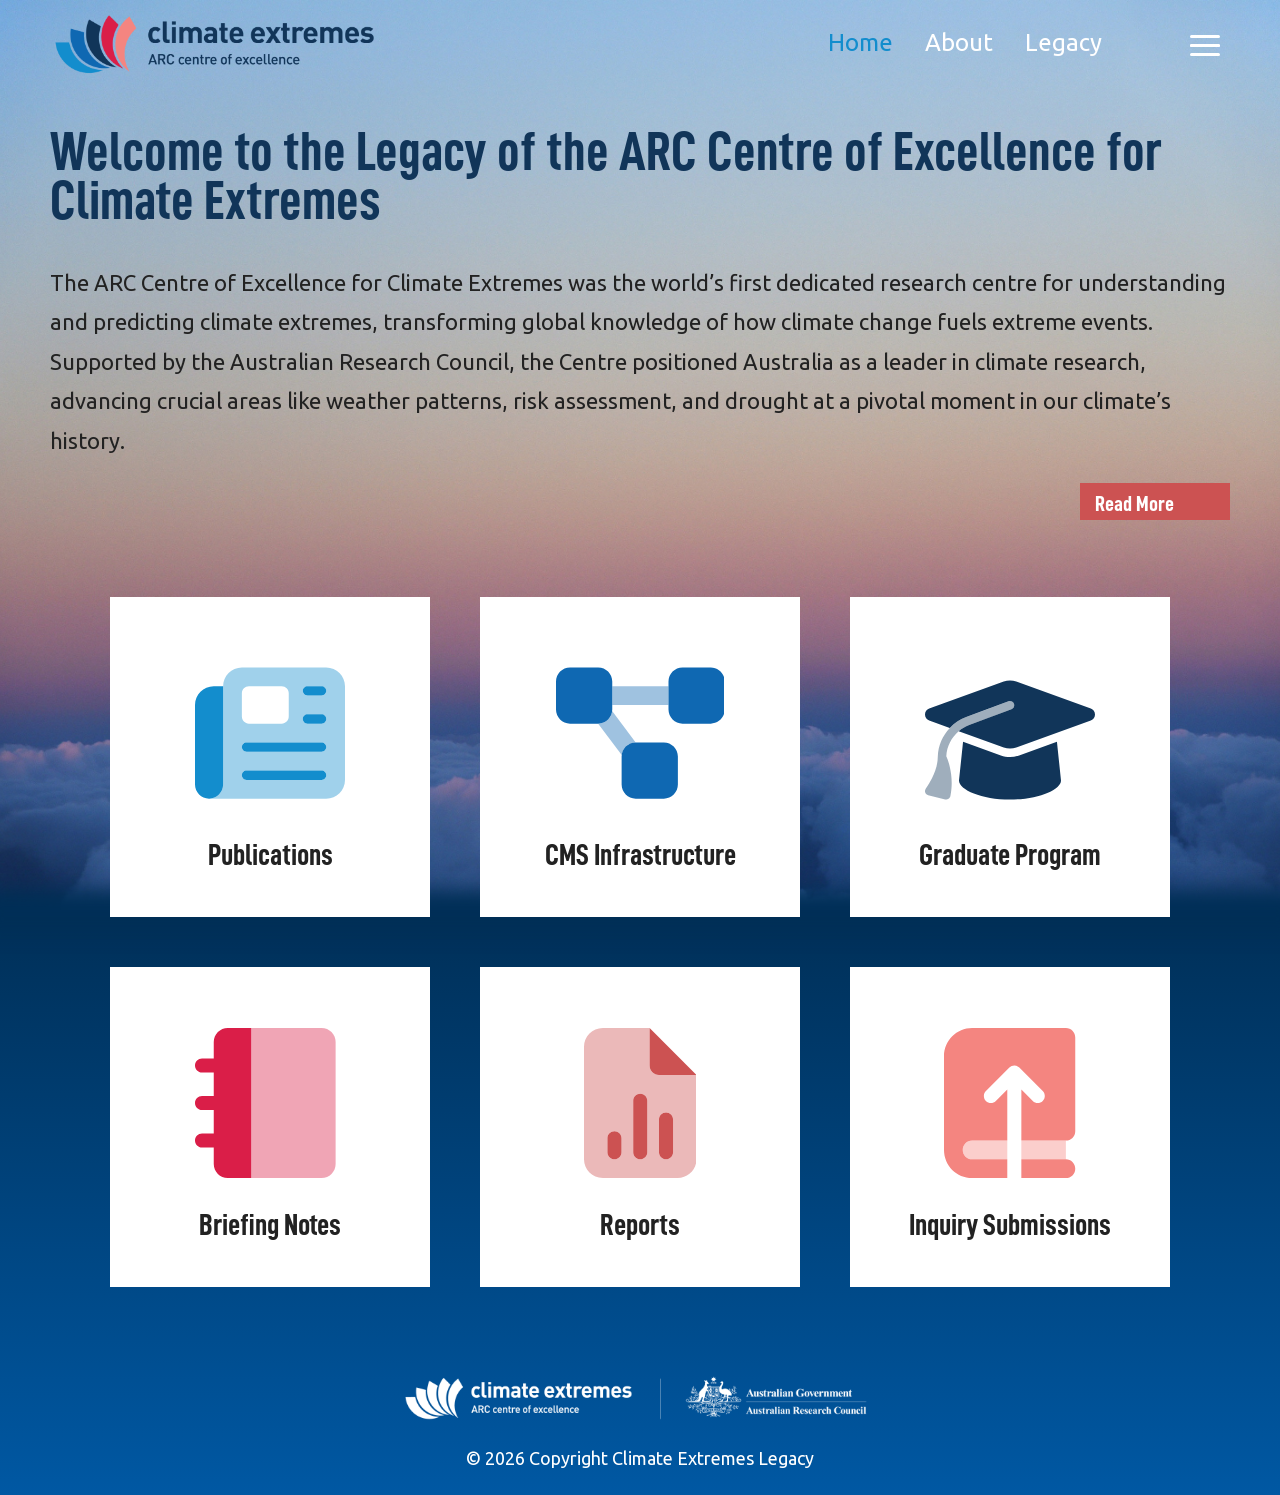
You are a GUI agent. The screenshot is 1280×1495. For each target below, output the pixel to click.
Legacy (1063, 42)
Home (860, 42)
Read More (1134, 504)
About (959, 42)
